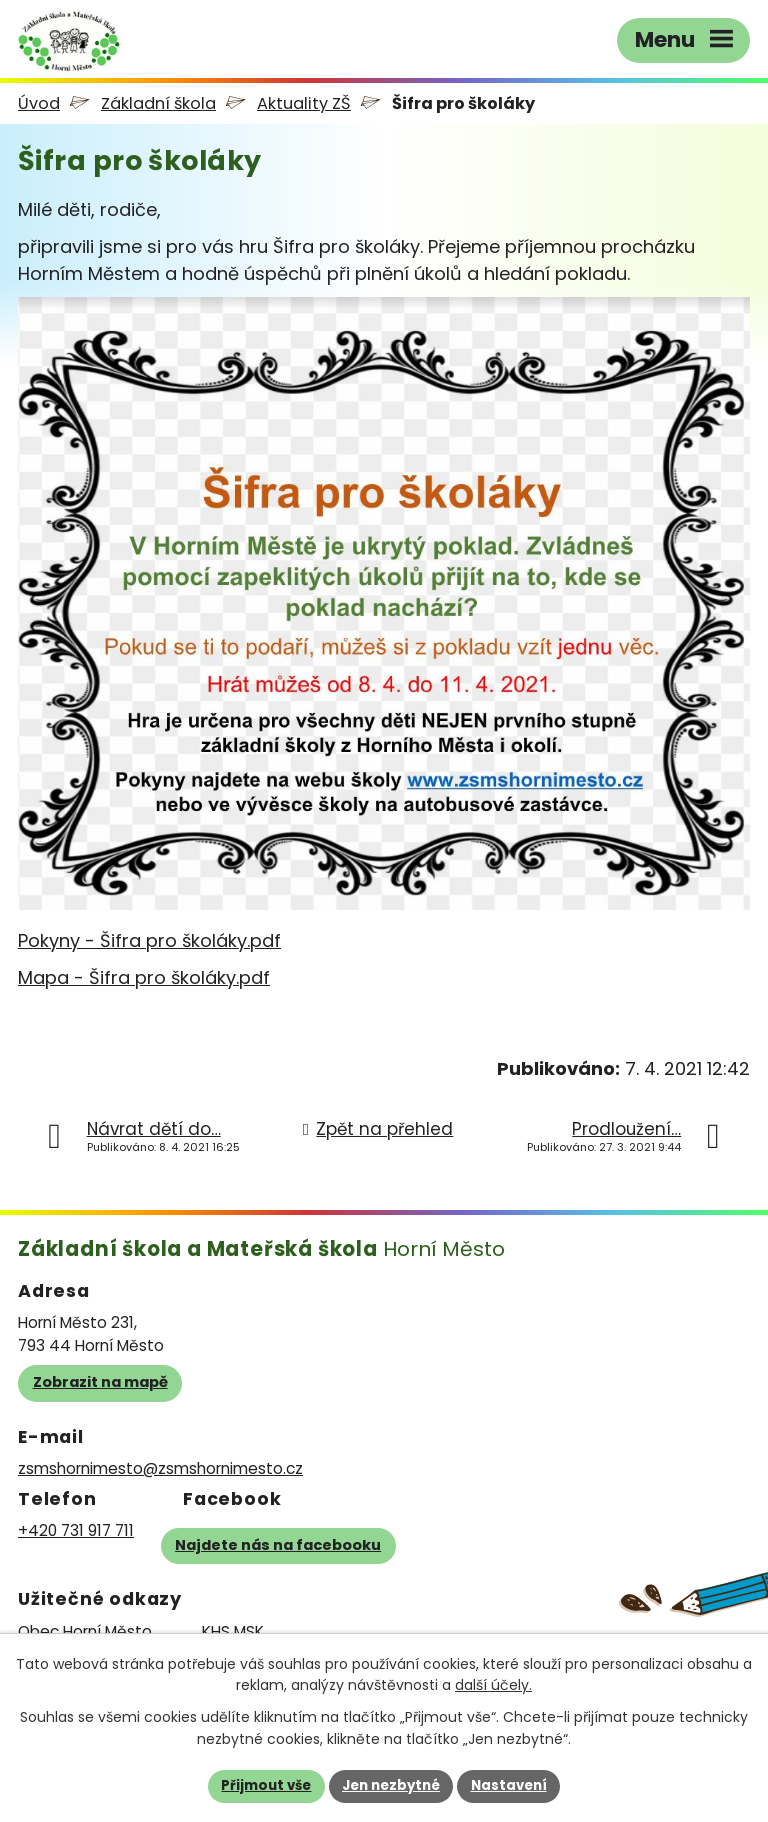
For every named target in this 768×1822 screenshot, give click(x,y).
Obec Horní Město (85, 1631)
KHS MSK (233, 1631)
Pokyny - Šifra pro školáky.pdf (149, 940)
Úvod (39, 103)
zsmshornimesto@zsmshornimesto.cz (160, 1468)
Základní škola (158, 103)
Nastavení (509, 1785)
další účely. (493, 1686)
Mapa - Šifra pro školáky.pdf (144, 977)
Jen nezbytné (391, 1785)
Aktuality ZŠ (304, 103)
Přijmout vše (266, 1785)
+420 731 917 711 (76, 1530)
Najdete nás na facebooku (278, 1545)
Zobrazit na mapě (100, 1382)
